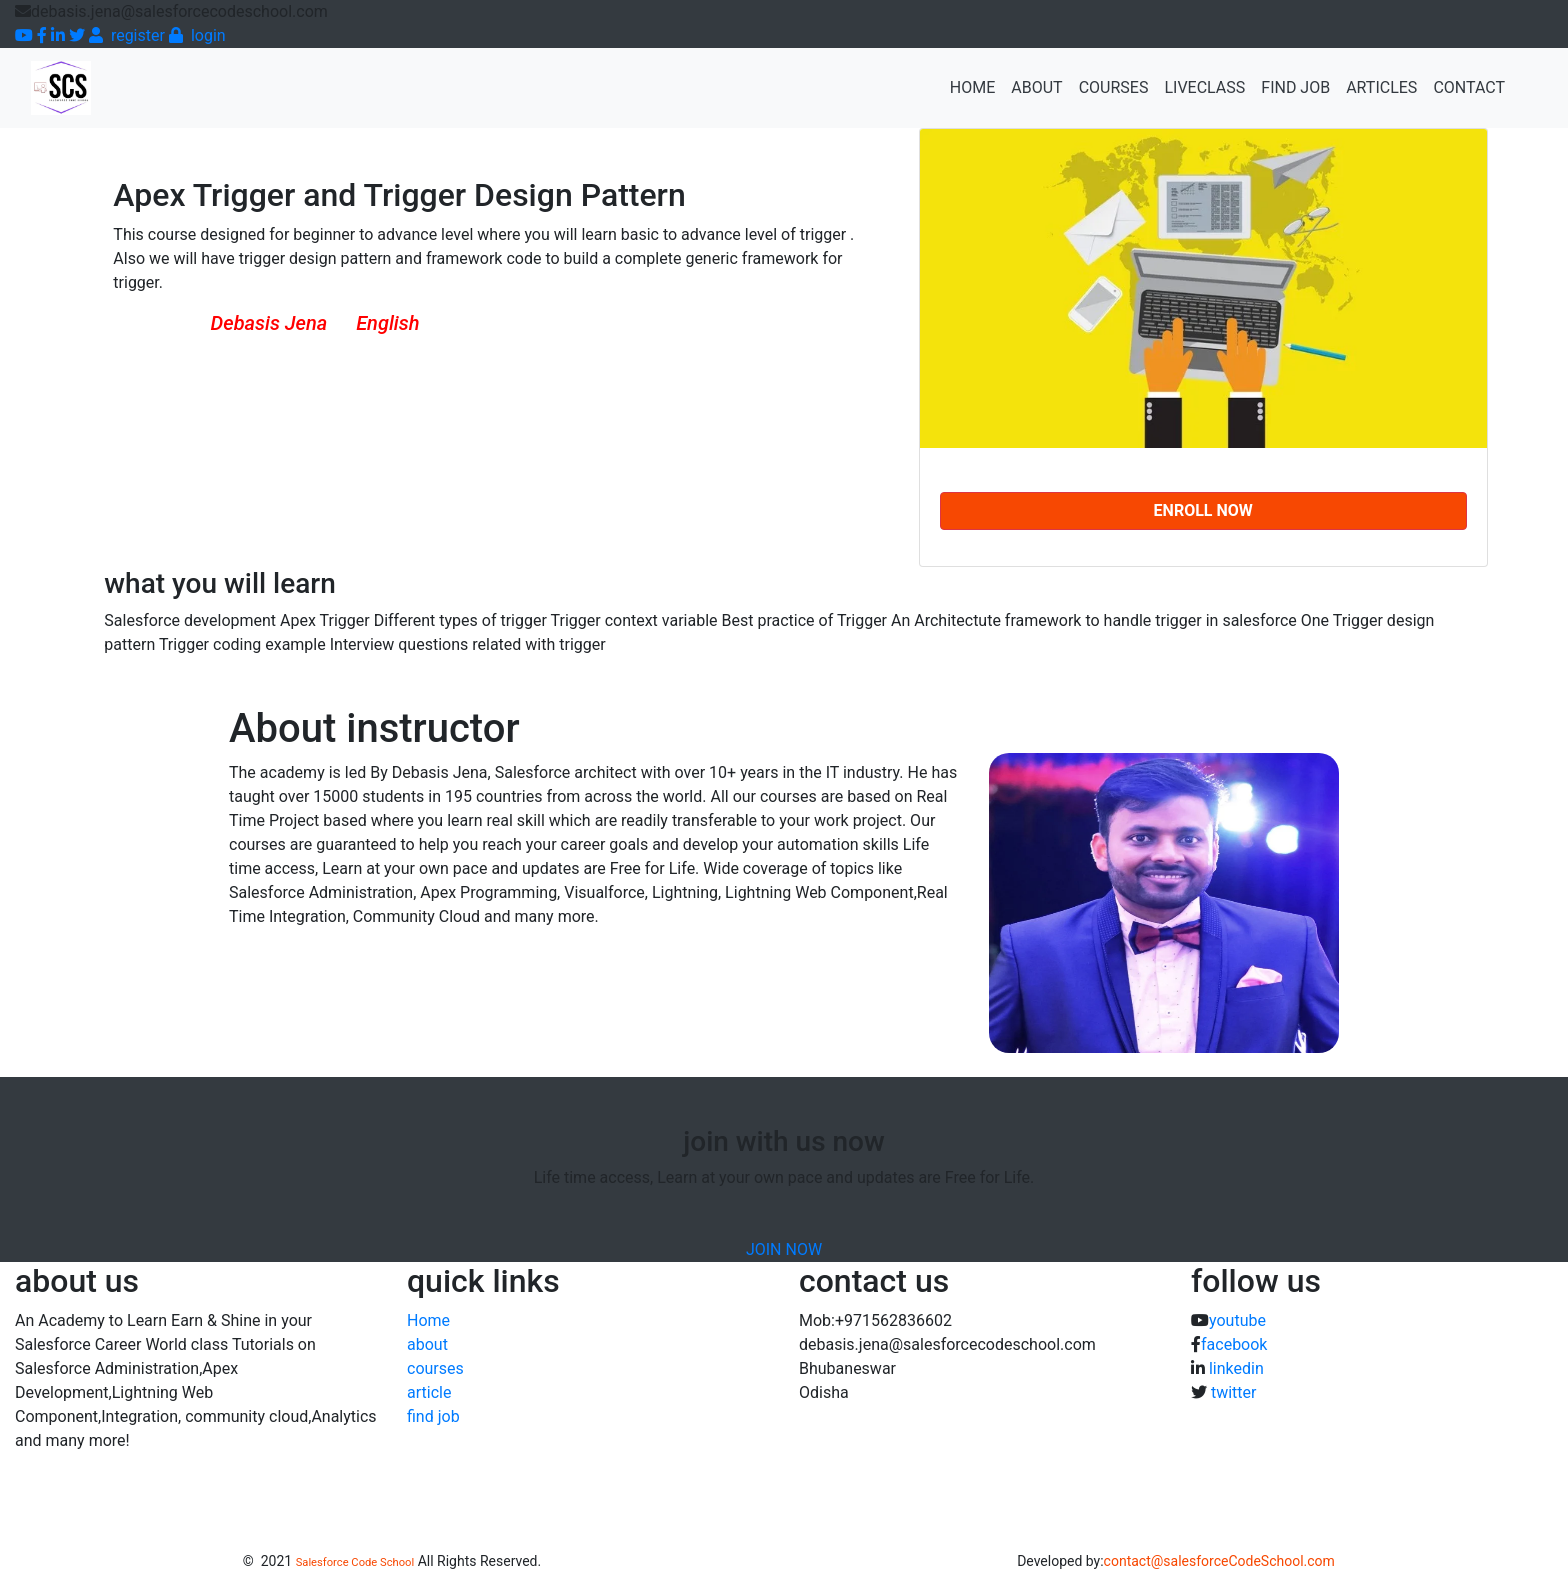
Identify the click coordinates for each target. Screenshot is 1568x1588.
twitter (1234, 1392)
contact (1469, 87)
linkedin (1236, 1368)
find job (1295, 87)
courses (435, 1368)
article (429, 1392)
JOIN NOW (784, 1249)
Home (976, 86)
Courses (1114, 87)
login (197, 35)
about (1036, 87)
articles (1381, 87)
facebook (1234, 1344)
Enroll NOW (1203, 510)
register (127, 35)
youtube (1237, 1320)
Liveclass (1204, 87)
